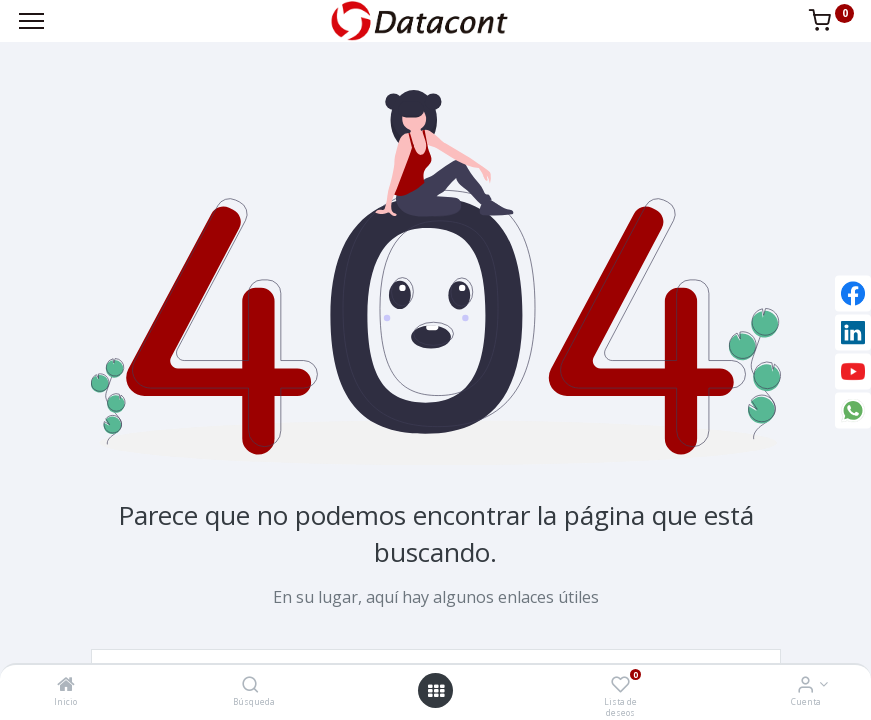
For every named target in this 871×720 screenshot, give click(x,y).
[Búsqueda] (250, 685)
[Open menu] (436, 691)
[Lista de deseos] (620, 685)
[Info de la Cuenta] (805, 685)
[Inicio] (66, 685)
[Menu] (31, 21)
